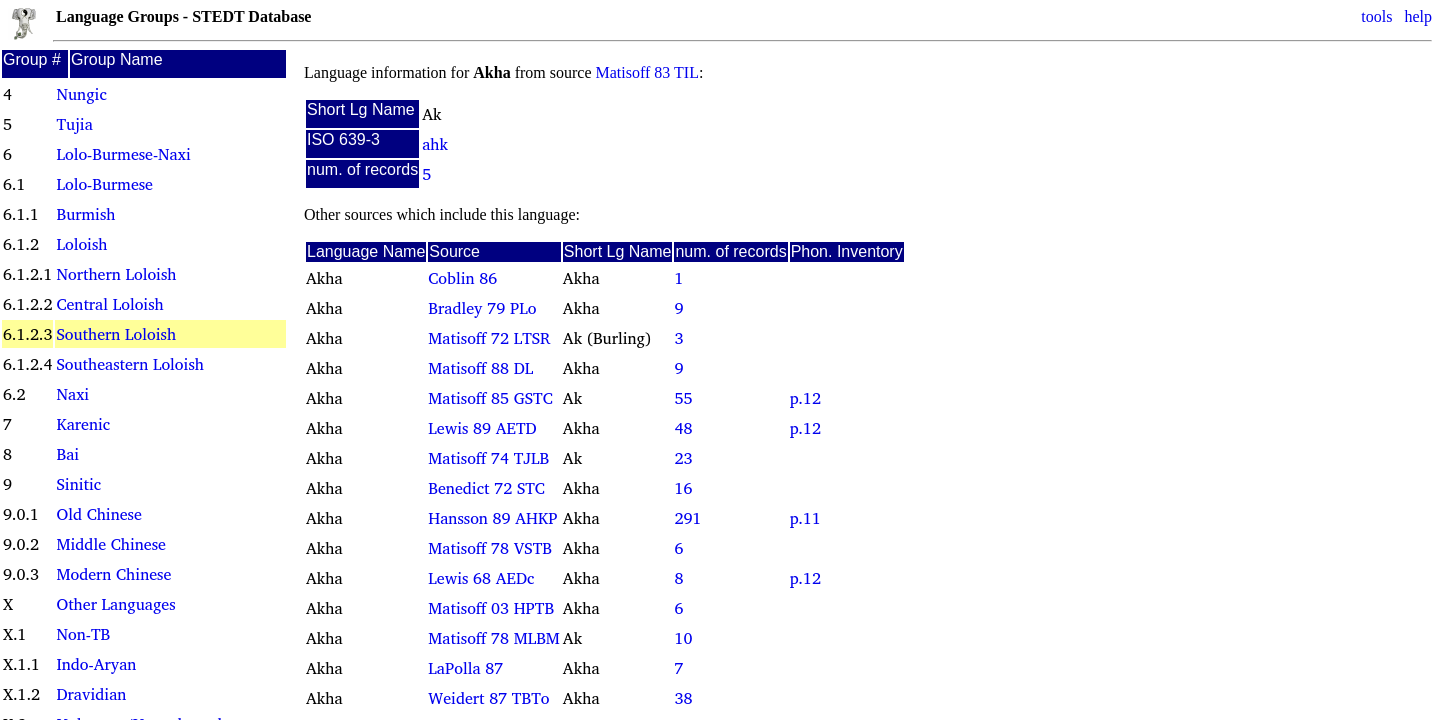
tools (1376, 16)
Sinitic (78, 484)
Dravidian (91, 694)
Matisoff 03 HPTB (491, 608)
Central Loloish (109, 304)
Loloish (81, 244)
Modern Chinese (113, 574)
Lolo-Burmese (104, 184)
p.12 (805, 398)
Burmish (85, 214)
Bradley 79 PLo (482, 308)
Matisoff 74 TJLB (488, 458)
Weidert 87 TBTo (488, 698)
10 (683, 638)
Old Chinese (98, 514)
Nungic (81, 94)
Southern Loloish (116, 334)
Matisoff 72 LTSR (489, 338)
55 (683, 398)
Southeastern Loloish (129, 364)
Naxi (72, 394)
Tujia (74, 124)
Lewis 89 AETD (482, 428)
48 (683, 428)
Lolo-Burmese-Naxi (123, 154)
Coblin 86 (462, 278)
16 (683, 488)
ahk (435, 144)
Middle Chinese (110, 544)
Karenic (83, 424)
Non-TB (83, 634)
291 (687, 518)
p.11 (805, 518)
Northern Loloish (116, 274)
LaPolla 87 (465, 668)
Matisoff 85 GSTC (490, 398)
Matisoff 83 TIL (647, 72)
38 (683, 698)
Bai (67, 454)
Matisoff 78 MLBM (494, 638)
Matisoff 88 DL (480, 368)
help (1418, 16)
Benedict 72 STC (486, 488)
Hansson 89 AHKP (492, 518)
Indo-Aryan (96, 664)
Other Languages (115, 604)
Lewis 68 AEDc (481, 578)
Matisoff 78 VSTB (490, 548)
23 (683, 458)
